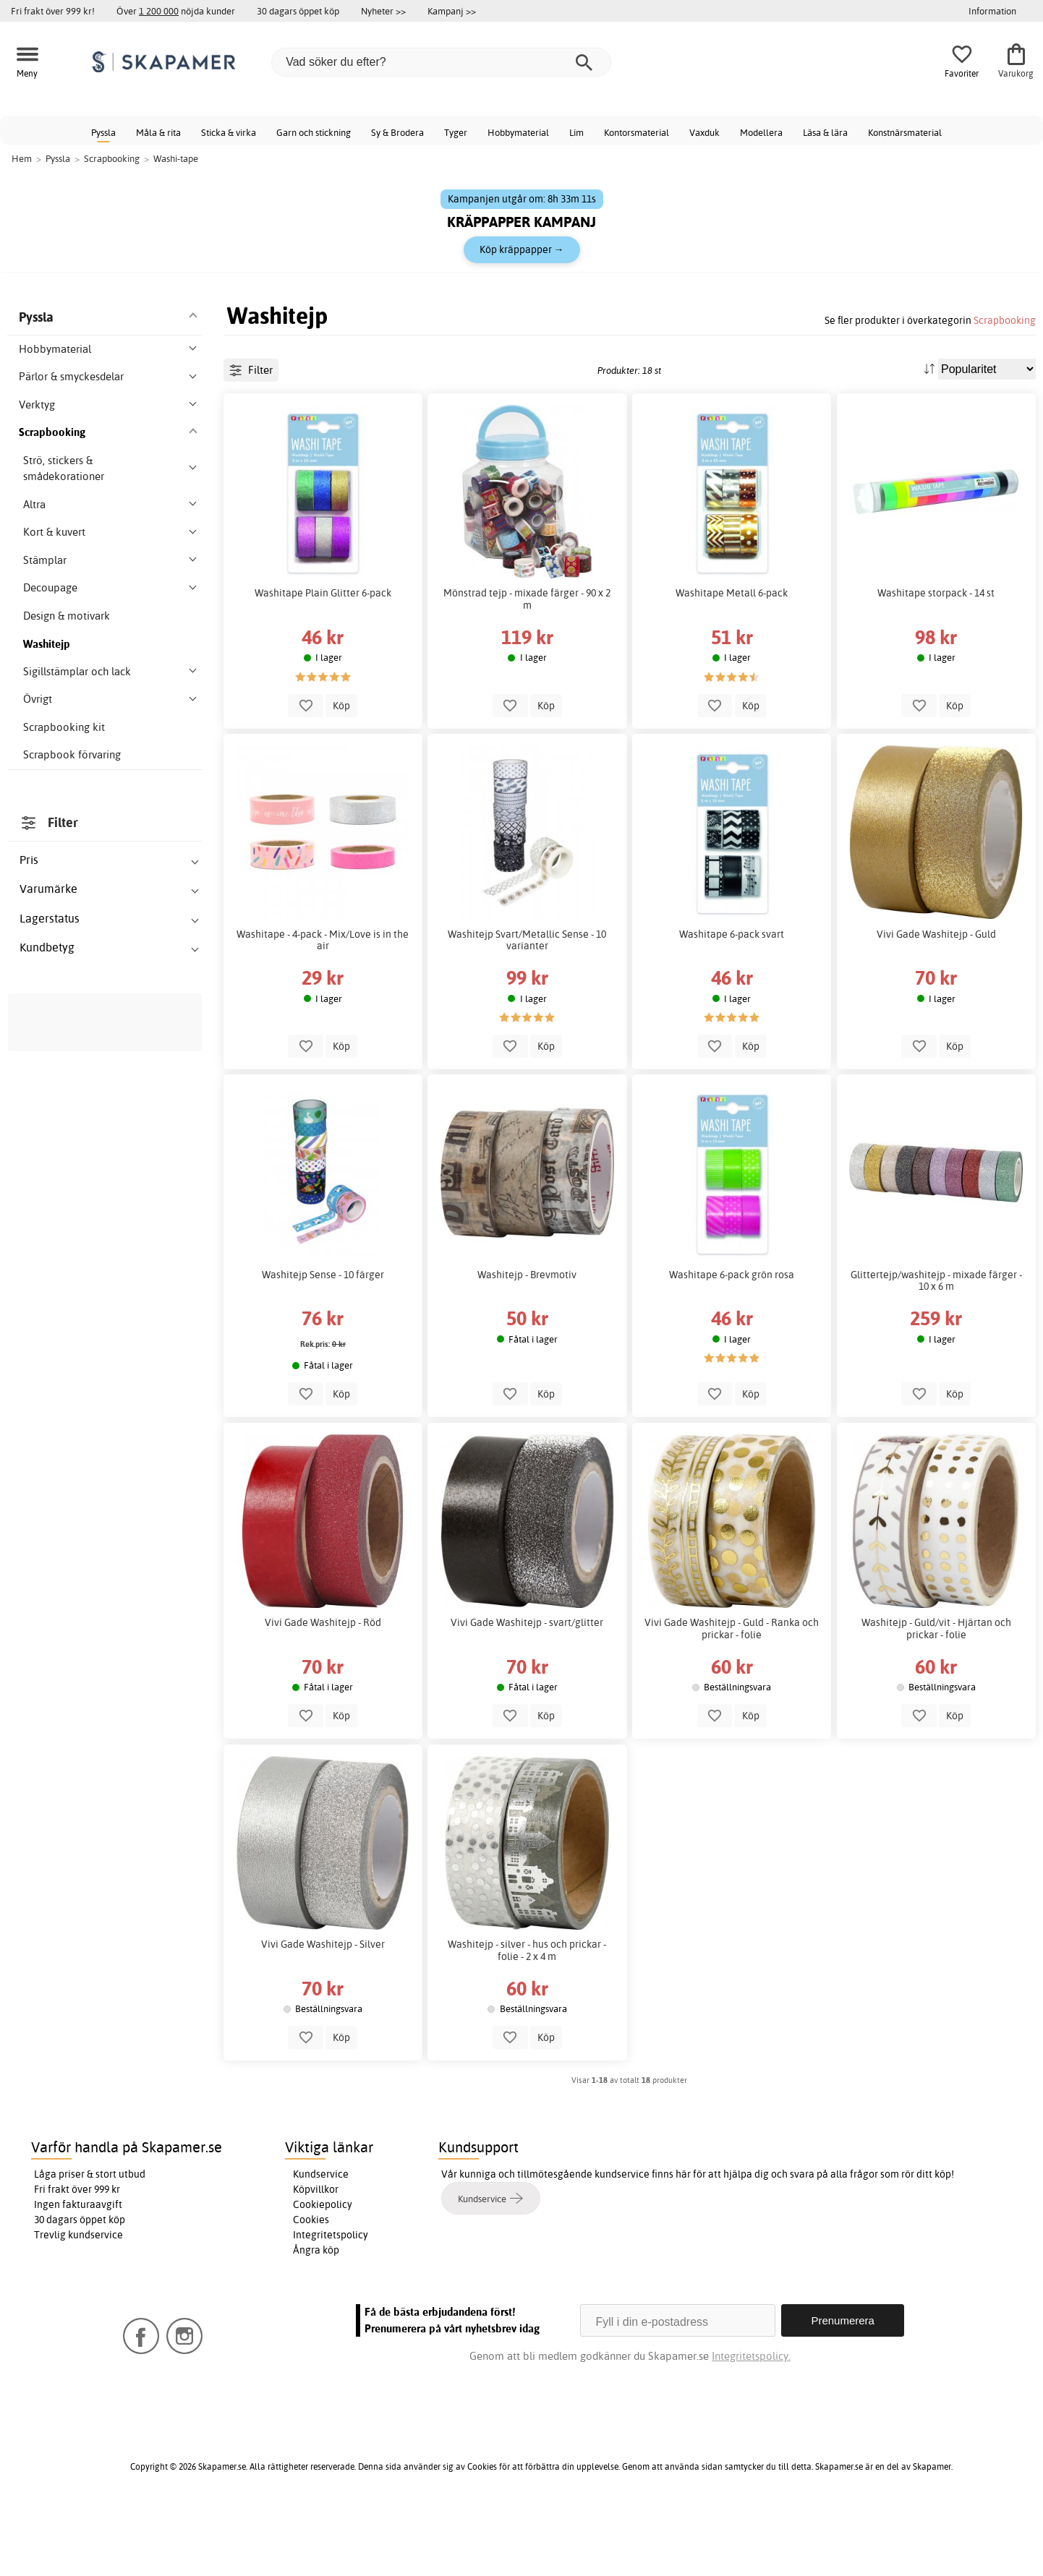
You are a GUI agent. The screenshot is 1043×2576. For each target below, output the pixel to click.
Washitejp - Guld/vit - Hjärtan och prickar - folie (936, 1693)
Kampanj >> (451, 11)
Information (992, 11)
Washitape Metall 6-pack (732, 658)
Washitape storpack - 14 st (936, 658)
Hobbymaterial (518, 132)
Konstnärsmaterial (905, 132)
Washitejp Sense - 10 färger (323, 1339)
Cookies (311, 2284)
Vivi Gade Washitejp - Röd (323, 1687)
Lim (576, 132)
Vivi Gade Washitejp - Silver (323, 2009)
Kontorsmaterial (636, 132)
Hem (22, 158)
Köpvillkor (316, 2254)
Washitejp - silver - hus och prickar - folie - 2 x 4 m (527, 2015)
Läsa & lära (825, 132)
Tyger (455, 132)
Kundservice (321, 2239)
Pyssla (103, 132)
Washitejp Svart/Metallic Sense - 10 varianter (527, 1005)
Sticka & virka (228, 132)
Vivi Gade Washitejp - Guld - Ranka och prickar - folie (731, 1693)
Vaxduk (704, 132)
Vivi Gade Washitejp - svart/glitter (527, 1687)
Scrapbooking (1005, 320)
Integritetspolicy (330, 2299)
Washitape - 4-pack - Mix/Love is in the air (323, 1005)
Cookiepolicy (322, 2269)
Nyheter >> (383, 11)
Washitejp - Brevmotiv (526, 1339)
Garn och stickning (313, 132)
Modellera (761, 132)
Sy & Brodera (397, 132)
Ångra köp (316, 2315)
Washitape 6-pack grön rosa (731, 1339)
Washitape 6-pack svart (731, 999)
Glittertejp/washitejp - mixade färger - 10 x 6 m (936, 1345)
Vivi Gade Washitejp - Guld (936, 999)
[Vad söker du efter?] (441, 62)
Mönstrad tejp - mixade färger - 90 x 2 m (526, 663)
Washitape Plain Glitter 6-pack (323, 658)
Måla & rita (158, 132)
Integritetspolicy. (751, 2421)
